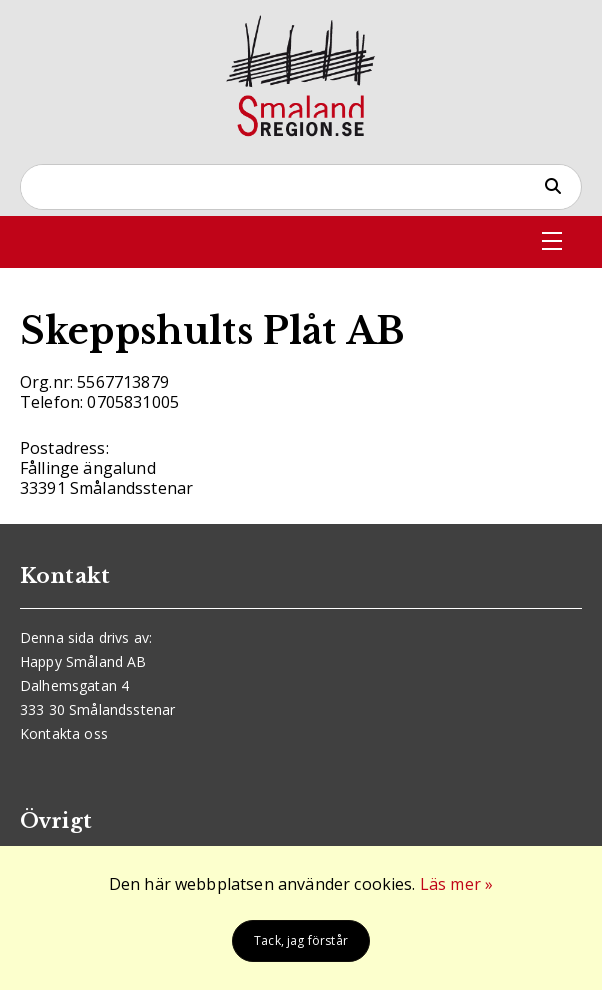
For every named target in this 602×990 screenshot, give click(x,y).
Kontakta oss (64, 733)
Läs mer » (456, 884)
